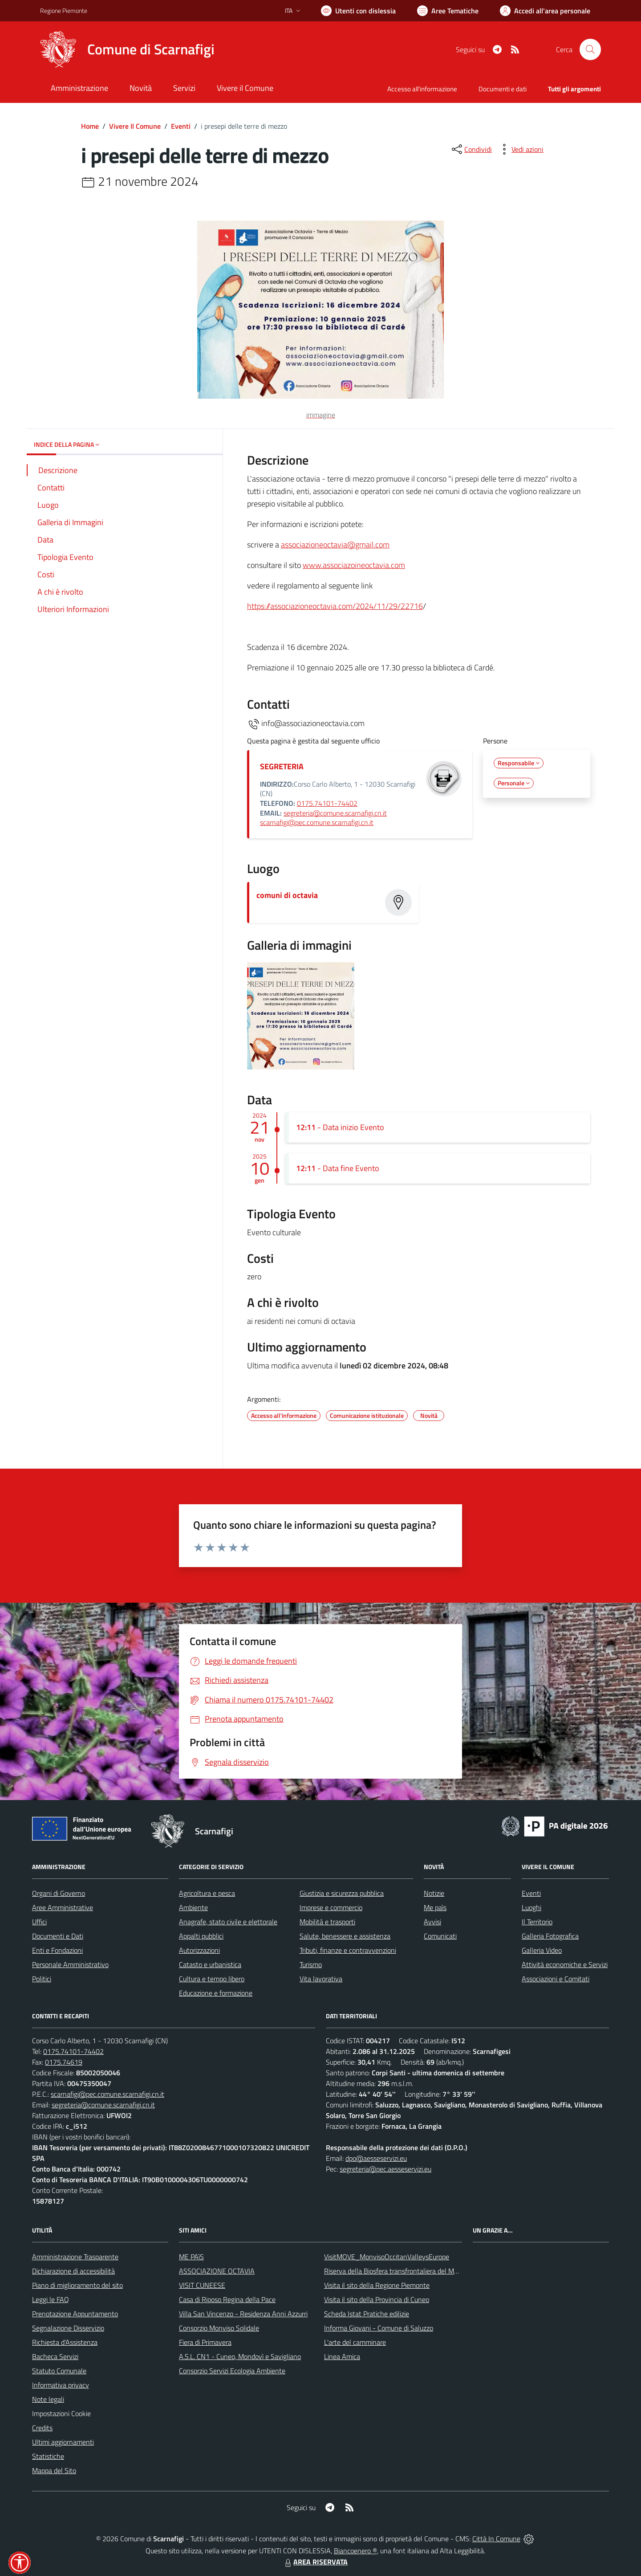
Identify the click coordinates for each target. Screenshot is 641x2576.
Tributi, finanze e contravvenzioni (348, 1950)
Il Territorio (537, 1921)
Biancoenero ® (355, 2550)
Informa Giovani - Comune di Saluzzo (378, 2328)
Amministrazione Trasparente (75, 2256)
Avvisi (432, 1921)
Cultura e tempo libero (211, 1978)
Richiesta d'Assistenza (64, 2342)
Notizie (434, 1893)
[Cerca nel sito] (590, 49)
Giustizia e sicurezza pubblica (342, 1893)
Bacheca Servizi (55, 2356)
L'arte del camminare (355, 2342)
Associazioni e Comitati (555, 1978)
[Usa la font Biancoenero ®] (358, 10)
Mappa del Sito (54, 2470)
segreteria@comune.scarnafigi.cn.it (335, 813)
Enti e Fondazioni (57, 1950)
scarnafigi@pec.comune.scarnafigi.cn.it (316, 822)
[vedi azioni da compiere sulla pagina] (520, 149)
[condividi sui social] (471, 149)
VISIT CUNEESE (202, 2285)
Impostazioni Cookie (61, 2413)
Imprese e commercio (331, 1907)
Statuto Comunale (59, 2370)
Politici (41, 1978)
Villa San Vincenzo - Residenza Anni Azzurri (243, 2313)
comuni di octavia (287, 895)
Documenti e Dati (57, 1936)
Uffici (39, 1921)
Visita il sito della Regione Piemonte (377, 2285)
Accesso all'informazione (422, 89)
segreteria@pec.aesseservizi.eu (385, 2169)
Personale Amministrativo (70, 1964)
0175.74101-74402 (327, 803)
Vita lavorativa (321, 1978)
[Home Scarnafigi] (127, 49)
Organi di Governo (58, 1893)
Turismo (311, 1964)
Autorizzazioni (199, 1950)
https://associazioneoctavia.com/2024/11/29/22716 (335, 606)
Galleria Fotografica (550, 1936)
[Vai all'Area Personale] (545, 10)
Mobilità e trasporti (327, 1921)
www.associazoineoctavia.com (354, 565)
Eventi (181, 126)
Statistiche (48, 2456)
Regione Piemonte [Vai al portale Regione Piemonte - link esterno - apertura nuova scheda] (63, 10)
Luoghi (531, 1907)
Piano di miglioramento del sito (77, 2285)
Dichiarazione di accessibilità (73, 2271)
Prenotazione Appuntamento (75, 2313)
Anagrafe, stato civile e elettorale (228, 1921)
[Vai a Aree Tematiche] (447, 10)
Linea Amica (342, 2356)
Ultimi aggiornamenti (63, 2442)
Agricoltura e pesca (207, 1893)
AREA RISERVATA (315, 2561)
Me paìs (435, 1907)
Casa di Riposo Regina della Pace (227, 2299)
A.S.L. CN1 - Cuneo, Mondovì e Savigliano (240, 2356)
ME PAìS (191, 2256)
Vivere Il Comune (135, 126)
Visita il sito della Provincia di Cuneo (376, 2299)
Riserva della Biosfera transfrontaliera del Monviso (398, 2271)
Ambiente (193, 1907)
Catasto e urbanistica (210, 1964)
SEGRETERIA (282, 766)
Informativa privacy (60, 2385)
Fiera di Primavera (205, 2342)
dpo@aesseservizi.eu (376, 2158)
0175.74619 (63, 2062)
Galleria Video (542, 1950)
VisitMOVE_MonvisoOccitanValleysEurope (386, 2256)
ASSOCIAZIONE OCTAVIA (217, 2271)
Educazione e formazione (215, 1993)
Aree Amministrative (62, 1907)
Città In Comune (496, 2538)
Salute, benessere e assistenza (345, 1936)
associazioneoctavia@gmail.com (335, 545)
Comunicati (440, 1936)
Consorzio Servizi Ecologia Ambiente (232, 2370)
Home (90, 126)
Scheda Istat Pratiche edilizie (366, 2313)
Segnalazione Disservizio (68, 2328)
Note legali (48, 2399)
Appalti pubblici (201, 1936)
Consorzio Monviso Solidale (219, 2328)
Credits (42, 2427)
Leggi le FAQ (50, 2299)
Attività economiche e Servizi (565, 1964)
